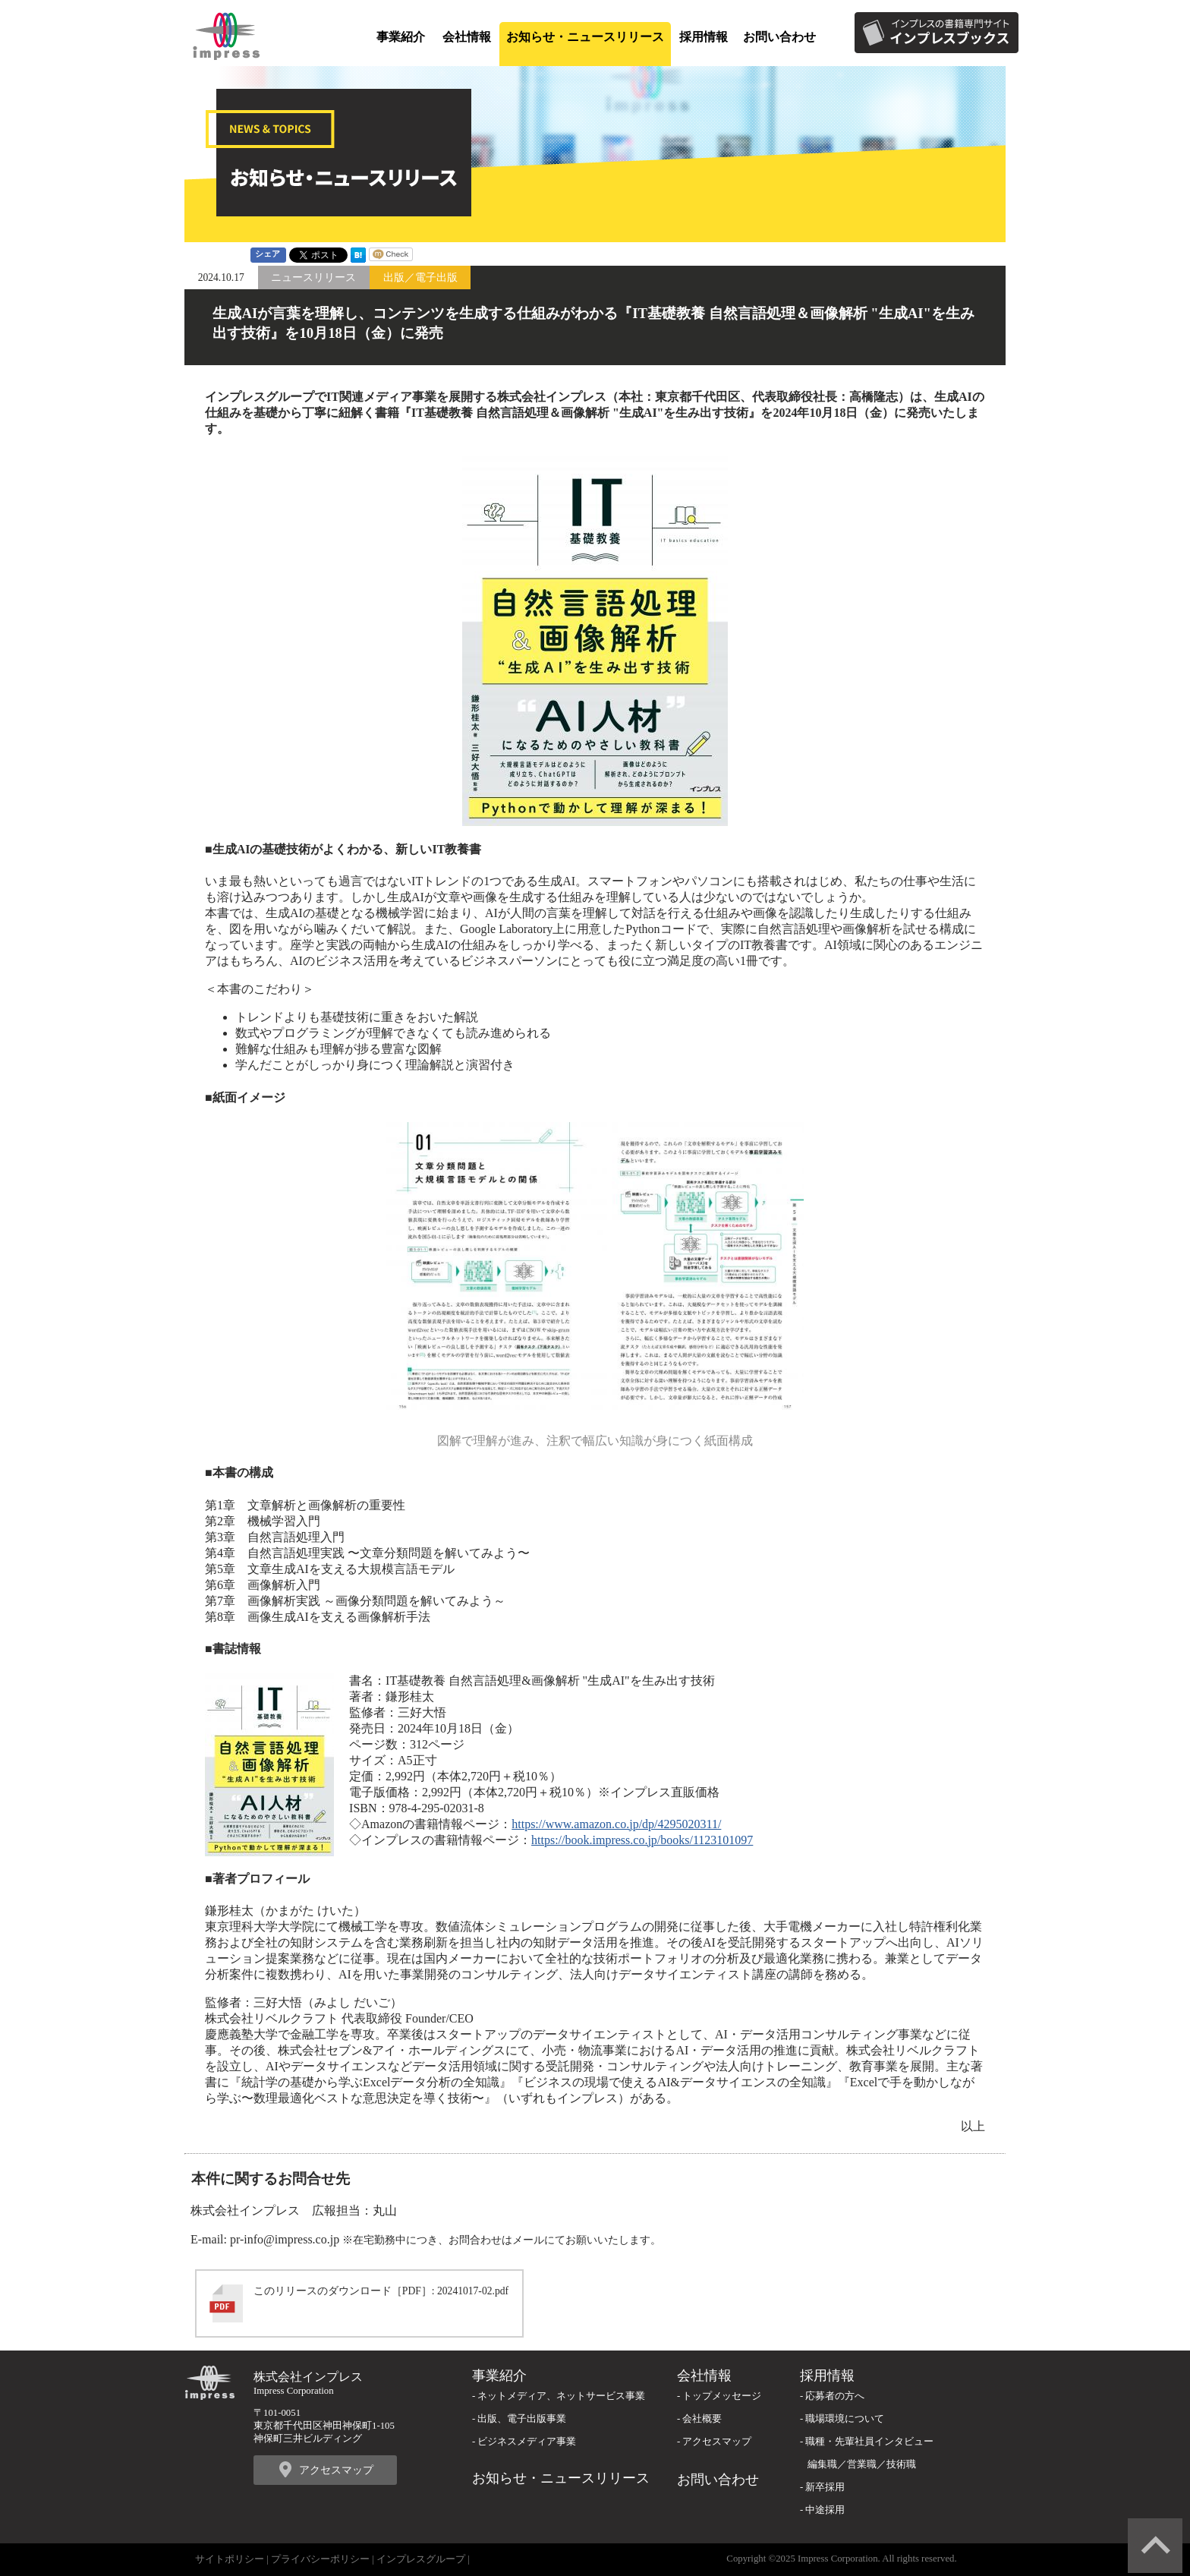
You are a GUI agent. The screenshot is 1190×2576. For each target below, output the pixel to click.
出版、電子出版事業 (521, 2419)
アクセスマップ (336, 2470)
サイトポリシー (229, 2559)
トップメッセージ (721, 2396)
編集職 (822, 2464)
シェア (267, 253)
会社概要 (702, 2419)
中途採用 (825, 2510)
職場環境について (844, 2419)
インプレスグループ (420, 2559)
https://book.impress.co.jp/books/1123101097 (642, 1839)
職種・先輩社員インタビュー (869, 2441)
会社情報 (466, 36)
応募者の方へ (834, 2396)
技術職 (901, 2464)
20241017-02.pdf (472, 2291)
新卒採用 (825, 2487)
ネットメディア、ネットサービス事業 (561, 2396)
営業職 (862, 2464)
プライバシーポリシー (320, 2559)
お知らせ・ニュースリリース (585, 36)
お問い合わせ (779, 36)
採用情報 (703, 36)
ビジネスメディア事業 (526, 2441)
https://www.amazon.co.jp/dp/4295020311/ (616, 1824)
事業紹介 (400, 36)
